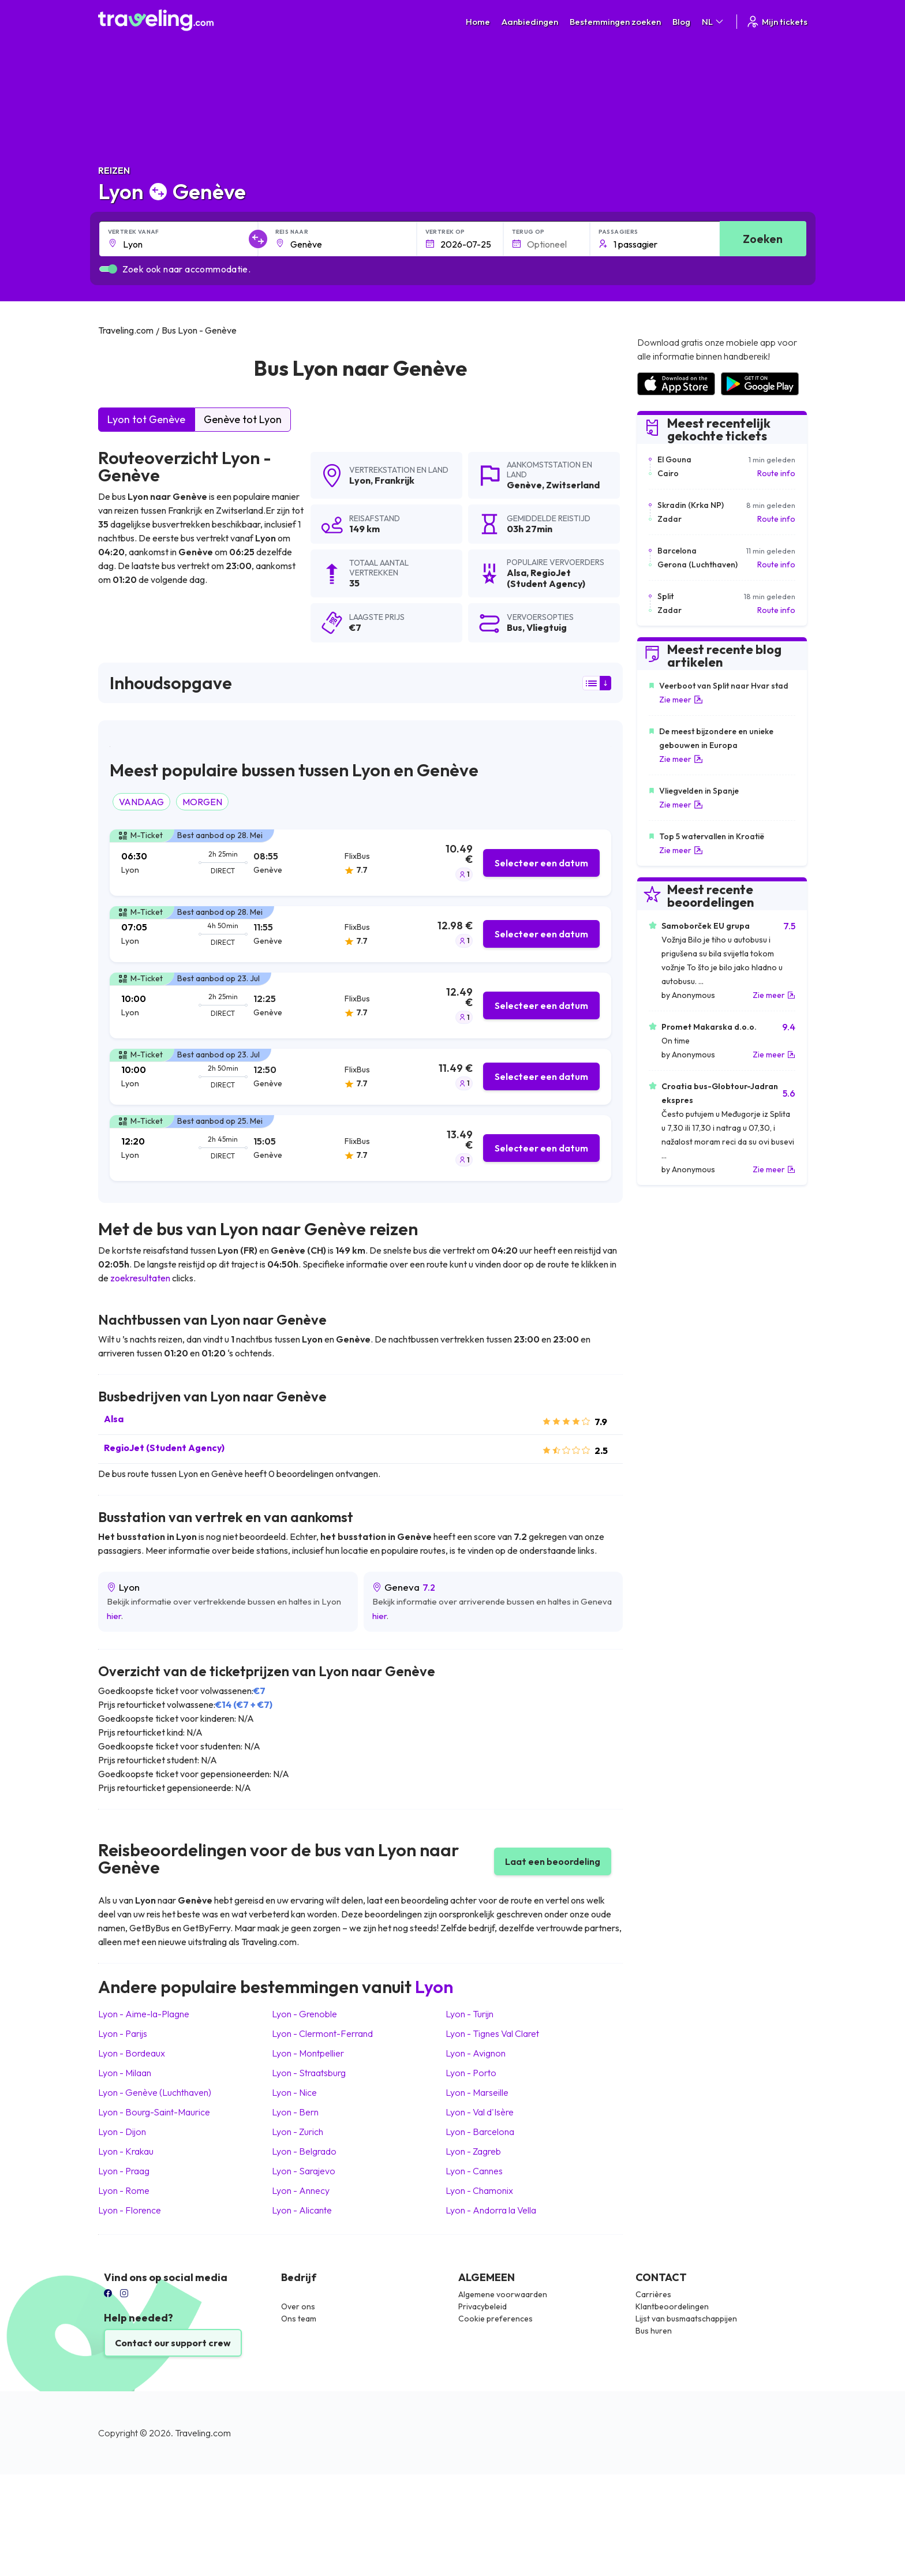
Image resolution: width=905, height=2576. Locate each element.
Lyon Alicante (302, 2210)
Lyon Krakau (126, 2151)
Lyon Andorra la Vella (491, 2210)
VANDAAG (141, 801)
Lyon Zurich (297, 2131)
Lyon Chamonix (479, 2190)
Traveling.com (203, 2433)
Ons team (298, 2318)
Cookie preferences (495, 2318)
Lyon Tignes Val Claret (492, 2033)
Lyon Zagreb (473, 2151)
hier (114, 1615)
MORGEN (202, 801)
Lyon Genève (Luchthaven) (154, 2092)
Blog (681, 21)
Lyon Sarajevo (303, 2171)
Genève (524, 485)
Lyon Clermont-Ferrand (322, 2033)
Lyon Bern (295, 2112)
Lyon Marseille (477, 2092)
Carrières (653, 2294)
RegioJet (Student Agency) (164, 1447)
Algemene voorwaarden (502, 2294)
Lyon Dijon (122, 2131)
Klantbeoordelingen (672, 2306)
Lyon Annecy (301, 2190)
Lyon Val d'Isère (480, 2112)
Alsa (114, 1419)
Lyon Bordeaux (131, 2053)
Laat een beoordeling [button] (552, 1861)
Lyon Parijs (122, 2033)
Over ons (298, 2306)
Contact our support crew (173, 2343)
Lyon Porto (471, 2072)
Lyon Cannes (474, 2171)
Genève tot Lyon (243, 419)
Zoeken (763, 238)
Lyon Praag (123, 2171)
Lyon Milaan (124, 2072)
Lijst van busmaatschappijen (686, 2318)
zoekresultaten (140, 1278)
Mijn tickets (776, 21)
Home (478, 21)
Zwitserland (573, 485)
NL (713, 21)
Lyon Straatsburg (309, 2072)
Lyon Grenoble (304, 2014)
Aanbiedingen (530, 21)
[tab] (360, 862)
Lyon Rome (123, 2190)
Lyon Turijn (469, 2014)
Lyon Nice (294, 2092)
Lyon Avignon (476, 2053)
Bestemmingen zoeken (615, 21)
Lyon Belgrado (304, 2151)
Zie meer (681, 699)
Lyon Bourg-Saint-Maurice (154, 2112)
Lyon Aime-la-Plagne (143, 2014)
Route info (776, 473)
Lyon (360, 480)
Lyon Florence (129, 2210)
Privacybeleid (482, 2306)
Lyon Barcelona (480, 2131)
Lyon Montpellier (308, 2053)
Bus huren (653, 2330)
